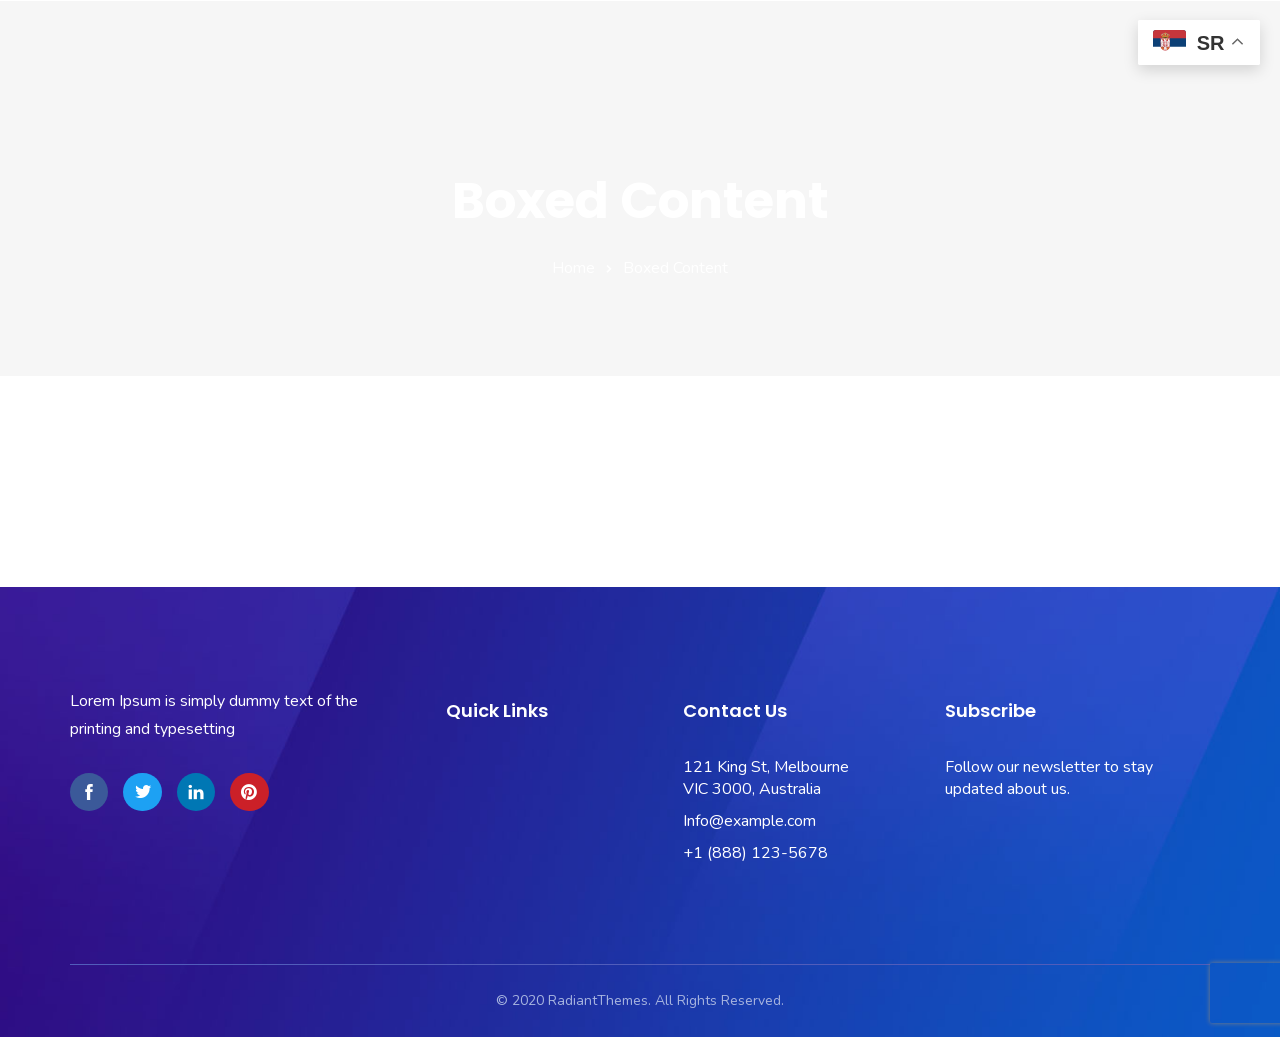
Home (573, 268)
